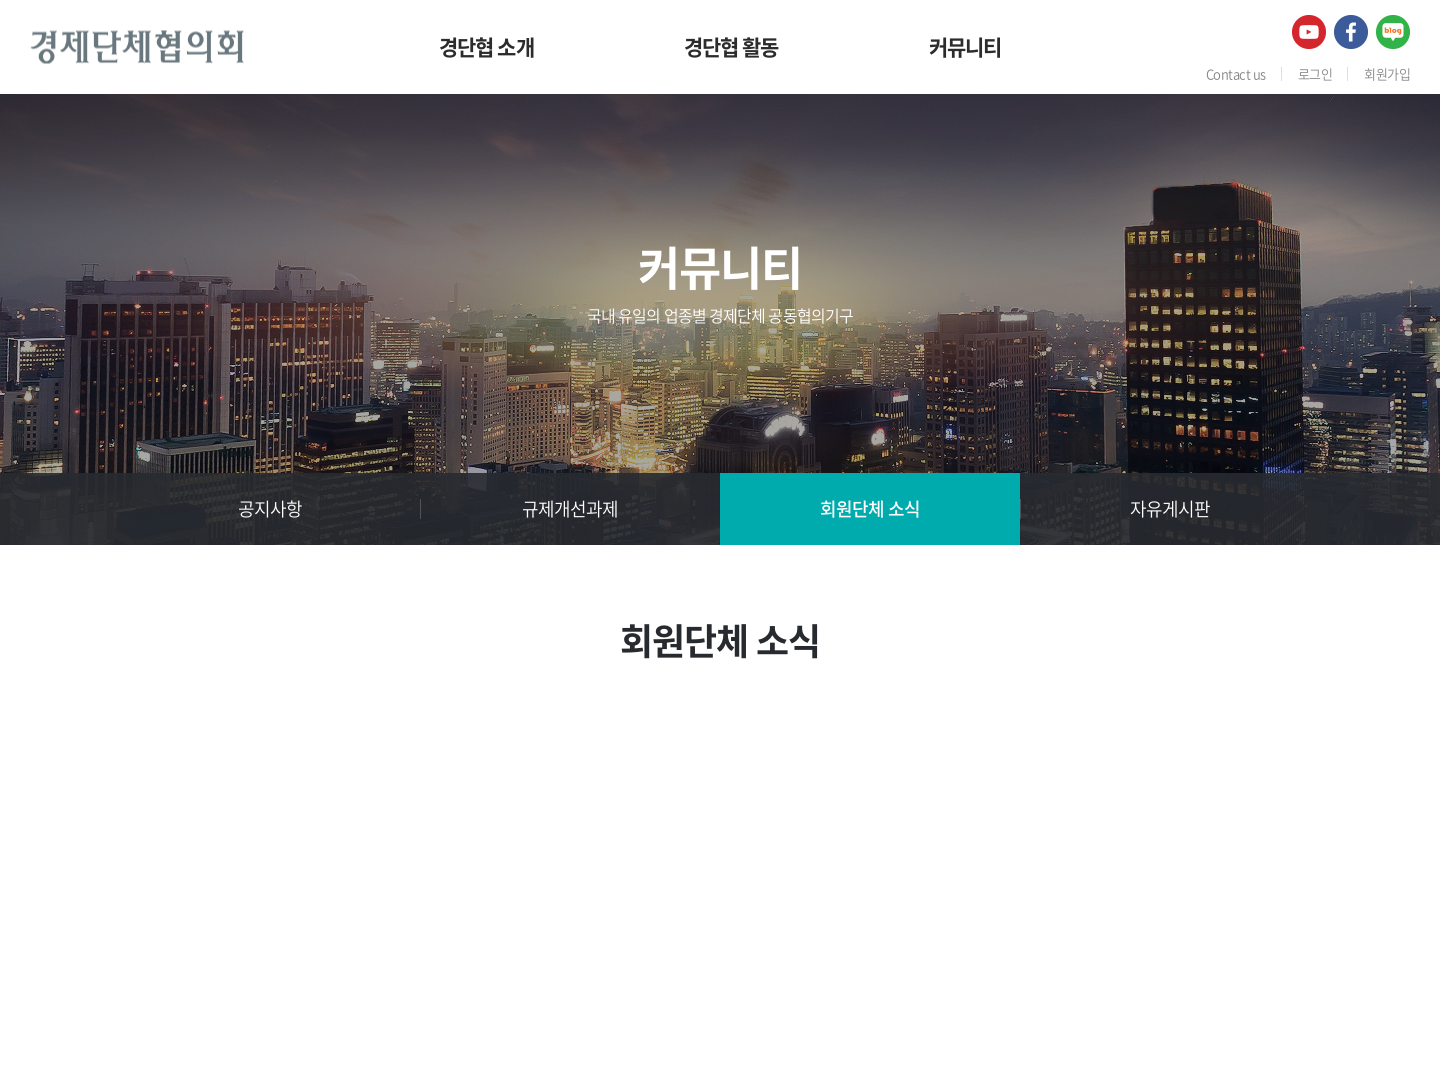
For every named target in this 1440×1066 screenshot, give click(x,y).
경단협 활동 (731, 46)
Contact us (1236, 73)
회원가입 (1387, 73)
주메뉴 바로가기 (0, 0)
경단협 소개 (486, 46)
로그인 (1315, 73)
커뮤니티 (965, 46)
